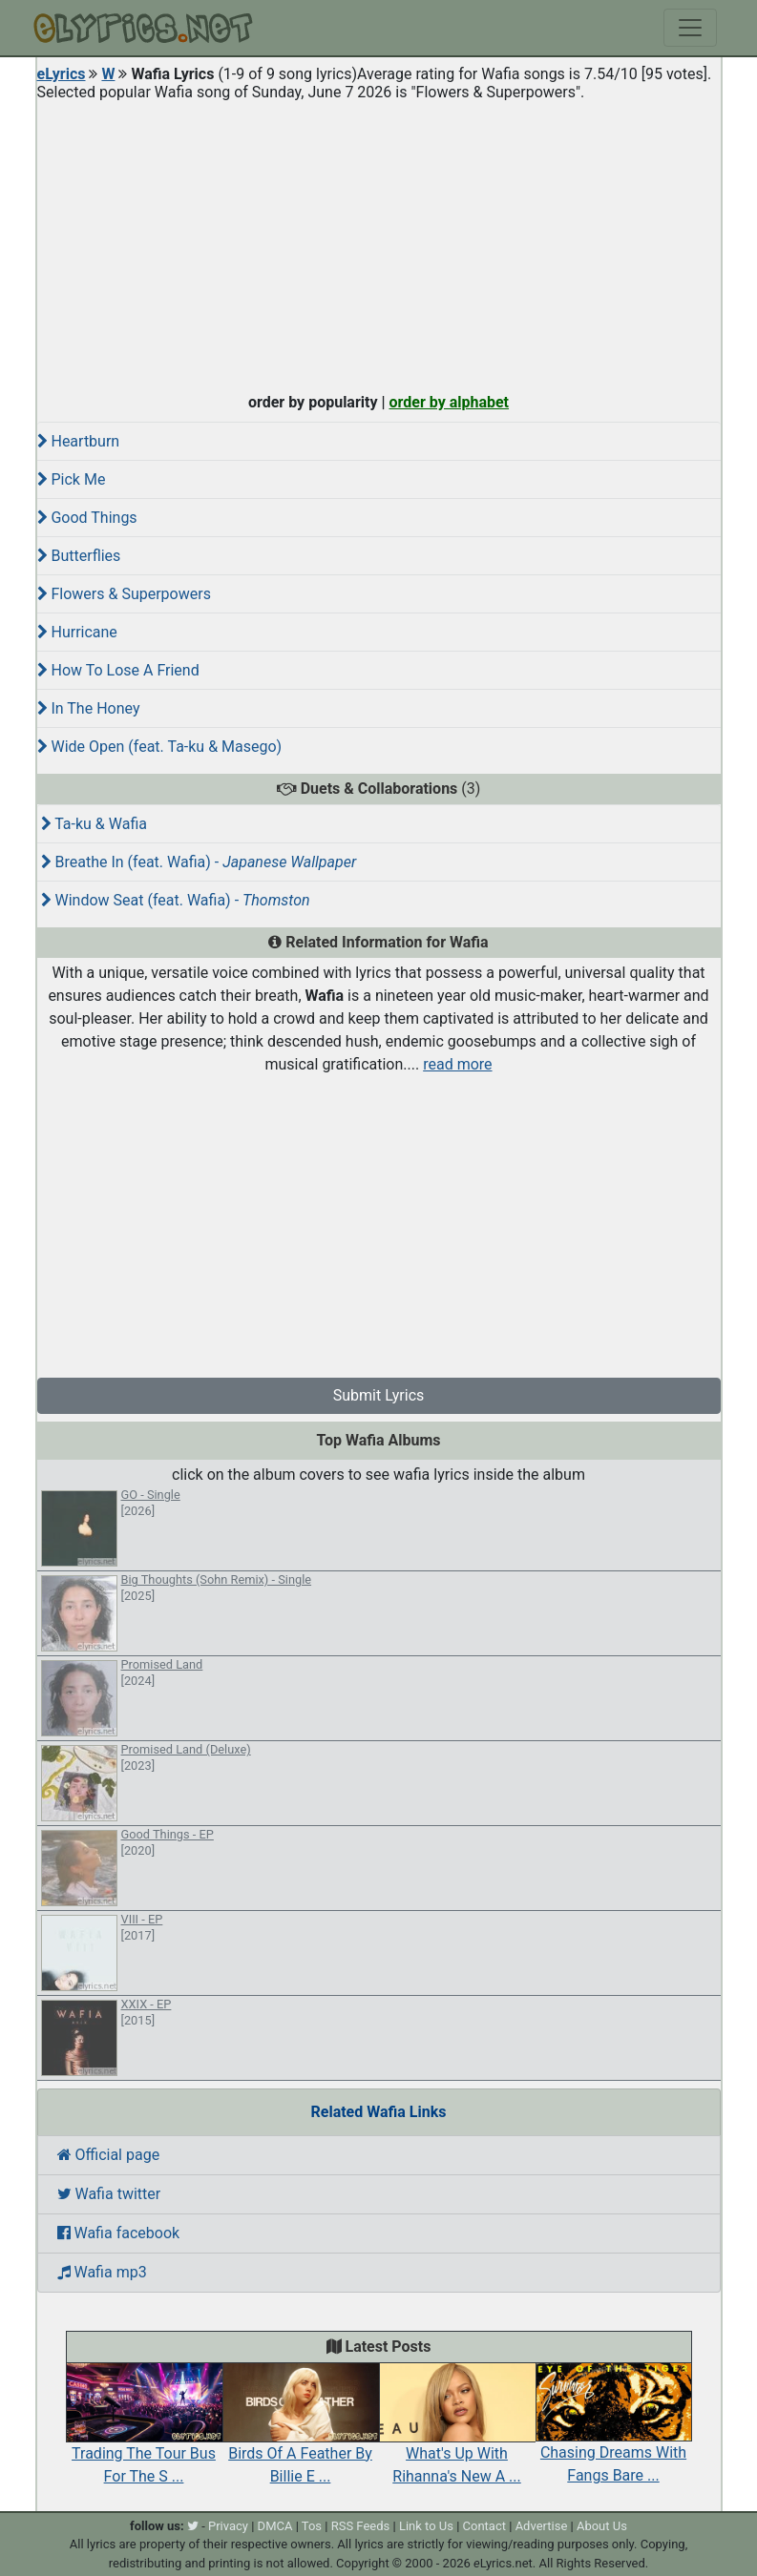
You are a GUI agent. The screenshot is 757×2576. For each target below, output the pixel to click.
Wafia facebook (118, 2233)
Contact (484, 2526)
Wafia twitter (109, 2194)
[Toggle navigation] (690, 28)
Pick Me (71, 479)
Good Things (87, 518)
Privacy (228, 2526)
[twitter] (193, 2526)
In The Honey (88, 708)
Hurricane (77, 632)
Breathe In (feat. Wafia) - (199, 862)
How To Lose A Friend (118, 670)
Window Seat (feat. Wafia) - (175, 900)
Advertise (541, 2526)
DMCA (275, 2526)
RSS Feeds (360, 2526)
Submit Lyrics (379, 1395)
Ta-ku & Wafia (94, 824)
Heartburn (78, 441)
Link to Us (426, 2526)
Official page (108, 2155)
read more (457, 1064)
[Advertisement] (379, 242)
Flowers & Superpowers (124, 594)
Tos (312, 2526)
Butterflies (79, 556)
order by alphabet (449, 402)
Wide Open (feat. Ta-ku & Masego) (160, 746)
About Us (602, 2526)
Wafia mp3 (102, 2272)
